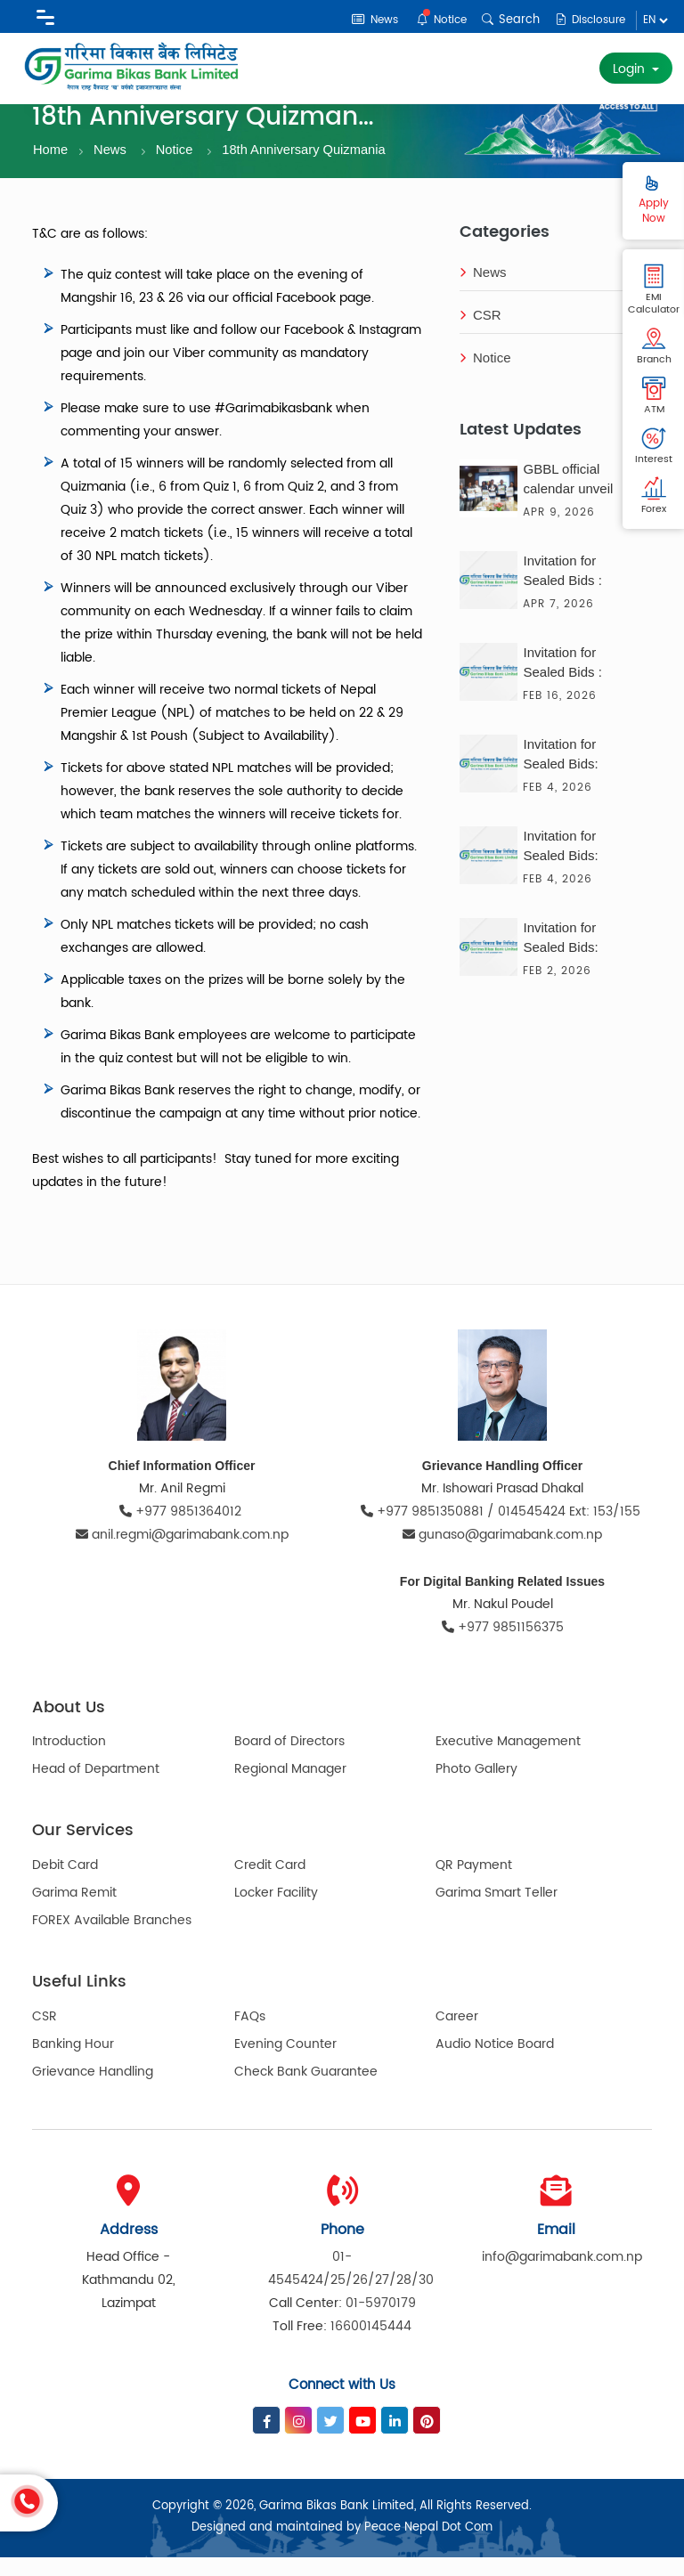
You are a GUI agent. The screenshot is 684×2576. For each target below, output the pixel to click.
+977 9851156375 (503, 1646)
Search (505, 20)
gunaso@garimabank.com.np (502, 1553)
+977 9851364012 (182, 1530)
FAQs (249, 2035)
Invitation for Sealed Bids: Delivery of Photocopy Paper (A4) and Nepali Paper (574, 958)
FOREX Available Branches (111, 1939)
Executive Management (508, 1761)
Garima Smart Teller (497, 1911)
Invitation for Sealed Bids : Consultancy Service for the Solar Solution (566, 591)
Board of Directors (289, 1761)
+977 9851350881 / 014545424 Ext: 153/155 (502, 1530)
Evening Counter (285, 2062)
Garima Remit (74, 1911)
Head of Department (95, 1788)
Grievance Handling (92, 2090)
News (364, 20)
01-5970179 (381, 2322)
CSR (480, 334)
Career (457, 2035)
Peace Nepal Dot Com (428, 2546)
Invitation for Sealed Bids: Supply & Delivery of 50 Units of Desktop (575, 866)
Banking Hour (73, 2062)
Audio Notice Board (495, 2062)
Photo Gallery (476, 1788)
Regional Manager (290, 1788)
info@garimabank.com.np (562, 2275)
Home (51, 167)
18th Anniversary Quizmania (308, 167)
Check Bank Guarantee (306, 2090)
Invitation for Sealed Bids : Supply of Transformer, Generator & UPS (575, 683)
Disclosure (587, 20)
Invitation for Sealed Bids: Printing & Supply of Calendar (574, 774)
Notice (434, 19)
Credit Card (269, 1883)
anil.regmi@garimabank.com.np (182, 1553)
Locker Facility (276, 1911)
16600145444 (370, 2345)
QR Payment (474, 1883)
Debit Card (65, 1883)
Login (630, 69)
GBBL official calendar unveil (568, 497)
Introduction (69, 1761)
